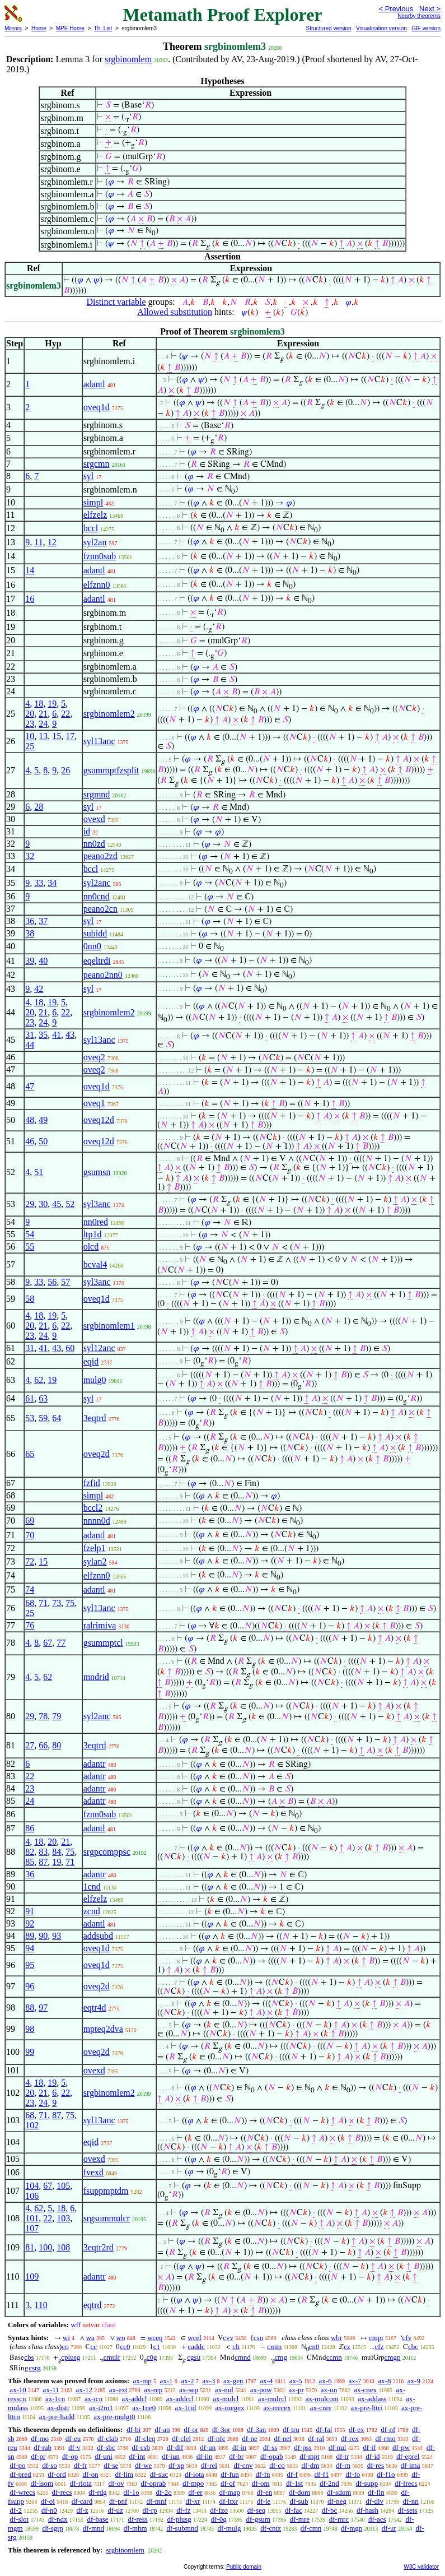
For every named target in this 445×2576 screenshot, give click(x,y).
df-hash (367, 2510)
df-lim (124, 2474)
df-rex (350, 2438)
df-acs (377, 2519)
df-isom (42, 2483)
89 (29, 1936)
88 (29, 2007)
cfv (407, 2337)
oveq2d (96, 1454)
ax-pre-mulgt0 (114, 2416)
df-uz (115, 2510)
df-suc (159, 2474)
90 (43, 1936)
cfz (378, 2346)
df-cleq (145, 2438)
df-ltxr (228, 2501)
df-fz (183, 2510)
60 (69, 1348)
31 (29, 1034)
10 (29, 736)
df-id (373, 2456)
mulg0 (94, 1380)
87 (43, 1862)
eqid (91, 1361)
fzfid (91, 1483)
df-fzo (219, 2510)
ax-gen (233, 2381)
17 (69, 736)
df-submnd (182, 2528)
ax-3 (208, 2381)
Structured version (328, 28)
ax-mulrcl (272, 2398)
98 (29, 2029)
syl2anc (97, 883)
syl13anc (99, 741)
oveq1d (96, 407)
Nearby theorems (419, 16)
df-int (137, 2456)
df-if (369, 2447)
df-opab (271, 2456)
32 (29, 856)
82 (29, 1851)
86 (29, 1828)
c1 (156, 2346)
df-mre (300, 2519)
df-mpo (193, 2483)
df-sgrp (52, 2528)
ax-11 (51, 2389)
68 (29, 1603)
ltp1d (92, 1234)
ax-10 (18, 2389)
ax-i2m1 (101, 2407)
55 (29, 1246)
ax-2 (187, 2381)
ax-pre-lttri (366, 2407)
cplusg (70, 2357)
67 (47, 1642)
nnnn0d (96, 1520)
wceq (154, 2337)
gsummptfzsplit (111, 770)
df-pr (38, 2456)
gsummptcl (103, 1642)
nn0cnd (96, 896)
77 (61, 1642)
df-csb (141, 2447)
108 (63, 2247)
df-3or (221, 2429)
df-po (17, 2465)
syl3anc (97, 1204)
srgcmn (96, 463)
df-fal (324, 2429)
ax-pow (261, 2389)
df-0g (219, 2519)
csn (258, 2337)
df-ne (249, 2438)
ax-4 (266, 2381)
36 (29, 921)
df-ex (356, 2429)
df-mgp (351, 2528)
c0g (152, 2357)
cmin (274, 2346)
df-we (143, 2465)
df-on (91, 2474)
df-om (261, 2483)
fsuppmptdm (106, 2191)
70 (29, 1535)
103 (63, 2218)
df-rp (149, 2510)
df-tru (291, 2429)
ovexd (94, 819)
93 (56, 1936)
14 (29, 570)
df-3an (256, 2429)
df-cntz (270, 2528)
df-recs (61, 2492)
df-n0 (49, 2510)
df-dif (175, 2447)
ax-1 (166, 2381)
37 (43, 921)
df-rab (42, 2447)
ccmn (334, 2357)
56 (52, 1282)
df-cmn (311, 2528)
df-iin (204, 2456)
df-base (97, 2519)
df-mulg (229, 2528)
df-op (70, 2456)
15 (56, 736)
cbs (29, 2357)
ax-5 (295, 2381)
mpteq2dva (103, 2029)
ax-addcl (134, 2398)
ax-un (329, 2389)
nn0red (95, 1222)
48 (29, 1120)
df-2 (16, 2510)
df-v (74, 2447)
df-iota (194, 2474)
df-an (162, 2429)
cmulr (112, 2357)
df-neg (336, 2501)
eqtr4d (94, 2007)
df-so (49, 2465)
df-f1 (322, 2474)
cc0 (125, 2346)
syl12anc (99, 1348)
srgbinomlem (128, 59)
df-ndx (58, 2519)
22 (65, 713)
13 (43, 736)
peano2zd (100, 856)
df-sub (298, 2501)
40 (43, 961)
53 (29, 1418)
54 (29, 1234)
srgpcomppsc (106, 1851)
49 (43, 1120)
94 (29, 1948)
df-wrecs (22, 2492)
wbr (336, 2337)
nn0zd (94, 843)
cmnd (243, 2357)
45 (56, 1204)
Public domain (243, 2567)
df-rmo (385, 2438)
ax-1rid (185, 2407)
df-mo (40, 2438)
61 (29, 1398)
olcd (91, 1246)
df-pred (20, 2474)
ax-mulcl (225, 2398)
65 (29, 1454)
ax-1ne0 (144, 2407)
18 (38, 703)
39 (29, 961)
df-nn (411, 2501)
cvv (228, 2337)
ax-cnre (321, 2407)
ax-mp (142, 2381)
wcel (195, 2337)
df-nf (388, 2429)
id (86, 831)
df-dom (299, 2492)
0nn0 (92, 946)
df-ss (270, 2447)
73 (56, 1603)
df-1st (294, 2483)
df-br (236, 2456)
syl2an (95, 542)
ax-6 (325, 2381)
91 (29, 1911)
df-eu (73, 2438)
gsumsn (97, 1172)
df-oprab (153, 2483)
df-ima (410, 2465)
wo (120, 2337)
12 (52, 542)
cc (93, 2346)
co (65, 2346)
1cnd (92, 1886)
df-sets (408, 2510)
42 (38, 989)
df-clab (107, 2438)
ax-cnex (365, 2389)
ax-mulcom (322, 2398)
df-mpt (309, 2456)
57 (65, 1282)
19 (52, 703)
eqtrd (92, 2305)
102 (32, 2125)
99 (29, 2052)
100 (45, 2247)
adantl (94, 384)
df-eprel (407, 2456)
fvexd (93, 2172)
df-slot (19, 2519)
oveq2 (94, 1057)
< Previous (395, 8)
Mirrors (13, 28)
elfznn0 (96, 585)
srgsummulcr (106, 2218)
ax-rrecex (277, 2407)
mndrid (96, 1677)
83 (43, 1851)
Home (38, 28)
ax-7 (354, 2381)
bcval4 (95, 1264)
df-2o (164, 2492)
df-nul (337, 2447)
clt (236, 2346)
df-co (276, 2465)
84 (56, 1851)
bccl (91, 528)
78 (43, 1716)
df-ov (116, 2483)
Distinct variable (116, 302)
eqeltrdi (97, 961)
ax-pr (295, 2389)
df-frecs (406, 2483)
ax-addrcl (180, 2398)
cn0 (314, 2346)
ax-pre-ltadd (57, 2416)
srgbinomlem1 (109, 1325)
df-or (191, 2429)
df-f (292, 2474)
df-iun (171, 2456)
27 (29, 1745)
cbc (413, 2346)
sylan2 (95, 1561)
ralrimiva (99, 1625)
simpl (93, 502)
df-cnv (243, 2465)
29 (29, 1204)
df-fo (352, 2474)
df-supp (366, 2483)
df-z (82, 2510)
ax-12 (84, 2389)
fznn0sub (99, 556)
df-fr (80, 2465)
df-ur (389, 2528)
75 (69, 1603)
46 (29, 1141)
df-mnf (156, 2501)
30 (43, 1204)
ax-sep (188, 2389)
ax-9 (413, 2381)
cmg (281, 2357)
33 (38, 883)
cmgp (393, 2357)
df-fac (293, 2510)
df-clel (181, 2438)
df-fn (263, 2474)
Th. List (103, 28)
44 (29, 1045)
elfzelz (95, 514)
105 (63, 2185)
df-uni (104, 2456)
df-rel (209, 2465)
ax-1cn (55, 2398)
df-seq (256, 2510)
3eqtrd (94, 1418)
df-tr (342, 2456)
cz (347, 2346)
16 (29, 599)
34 (52, 883)
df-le (264, 2501)
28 (38, 806)
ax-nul (224, 2389)
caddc (196, 2346)
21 (43, 713)
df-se (111, 2465)
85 (29, 1862)
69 (29, 1520)
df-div (374, 2501)
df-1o (131, 2492)
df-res (375, 2465)
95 (29, 1965)
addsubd (98, 1936)
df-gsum (258, 2519)
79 (56, 1716)
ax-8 (384, 2381)
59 (43, 1418)
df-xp (176, 2465)
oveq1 (94, 1103)
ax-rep (153, 2389)
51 (38, 1172)
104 (32, 2185)
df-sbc (106, 2447)
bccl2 (93, 1507)
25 (29, 746)
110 (40, 2305)
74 (29, 1589)
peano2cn (100, 908)
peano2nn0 (103, 975)
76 (29, 1625)
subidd (95, 933)
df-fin (376, 2492)
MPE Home (70, 28)
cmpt (376, 2337)
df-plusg (179, 2519)
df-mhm (135, 2528)
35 (43, 1034)
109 (32, 2276)
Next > (430, 8)
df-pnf (118, 2501)
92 (29, 1923)
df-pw (401, 2447)
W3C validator (421, 2567)
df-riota (81, 2483)
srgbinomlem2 (109, 713)
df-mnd (93, 2528)
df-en (264, 2492)
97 (43, 2007)
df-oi (48, 2501)
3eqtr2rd (98, 2247)
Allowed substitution (174, 312)
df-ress (137, 2519)
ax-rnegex (230, 2407)
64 (56, 1418)
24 (43, 723)
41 (56, 1034)
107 (32, 2228)
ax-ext (118, 2389)
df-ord (57, 2474)
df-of (228, 2483)
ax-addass (372, 2398)
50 (43, 1141)
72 (29, 1561)
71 (43, 1603)
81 (29, 2247)
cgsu (193, 2357)
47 (29, 1086)
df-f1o (386, 2474)
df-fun (230, 2474)
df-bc (329, 2510)
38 (29, 933)
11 (38, 542)
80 (56, 1745)
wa (90, 2337)
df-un (208, 2447)
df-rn (343, 2465)
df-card (82, 2501)
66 (43, 1745)
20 (29, 713)
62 (38, 1380)
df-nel (283, 2438)
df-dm (310, 2465)
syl (88, 476)
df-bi (133, 2429)
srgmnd (96, 794)
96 (29, 1986)
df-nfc (217, 2438)
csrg (34, 2368)
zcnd (91, 1911)
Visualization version (381, 28)
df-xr (193, 2501)
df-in (239, 2447)
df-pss (303, 2447)
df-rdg (97, 2492)
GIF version (426, 28)
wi (66, 2337)
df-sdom (339, 2492)
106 (32, 2196)
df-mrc (339, 2519)
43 (69, 1034)
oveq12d (98, 1120)
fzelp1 (94, 1548)
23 (29, 723)
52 (69, 1204)
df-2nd (329, 2483)
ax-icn (93, 2398)
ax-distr (59, 2407)
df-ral (316, 2438)
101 (32, 2218)
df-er (195, 2492)
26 (65, 770)
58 (29, 1298)
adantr (94, 1764)
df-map (229, 2492)
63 (43, 1398)
